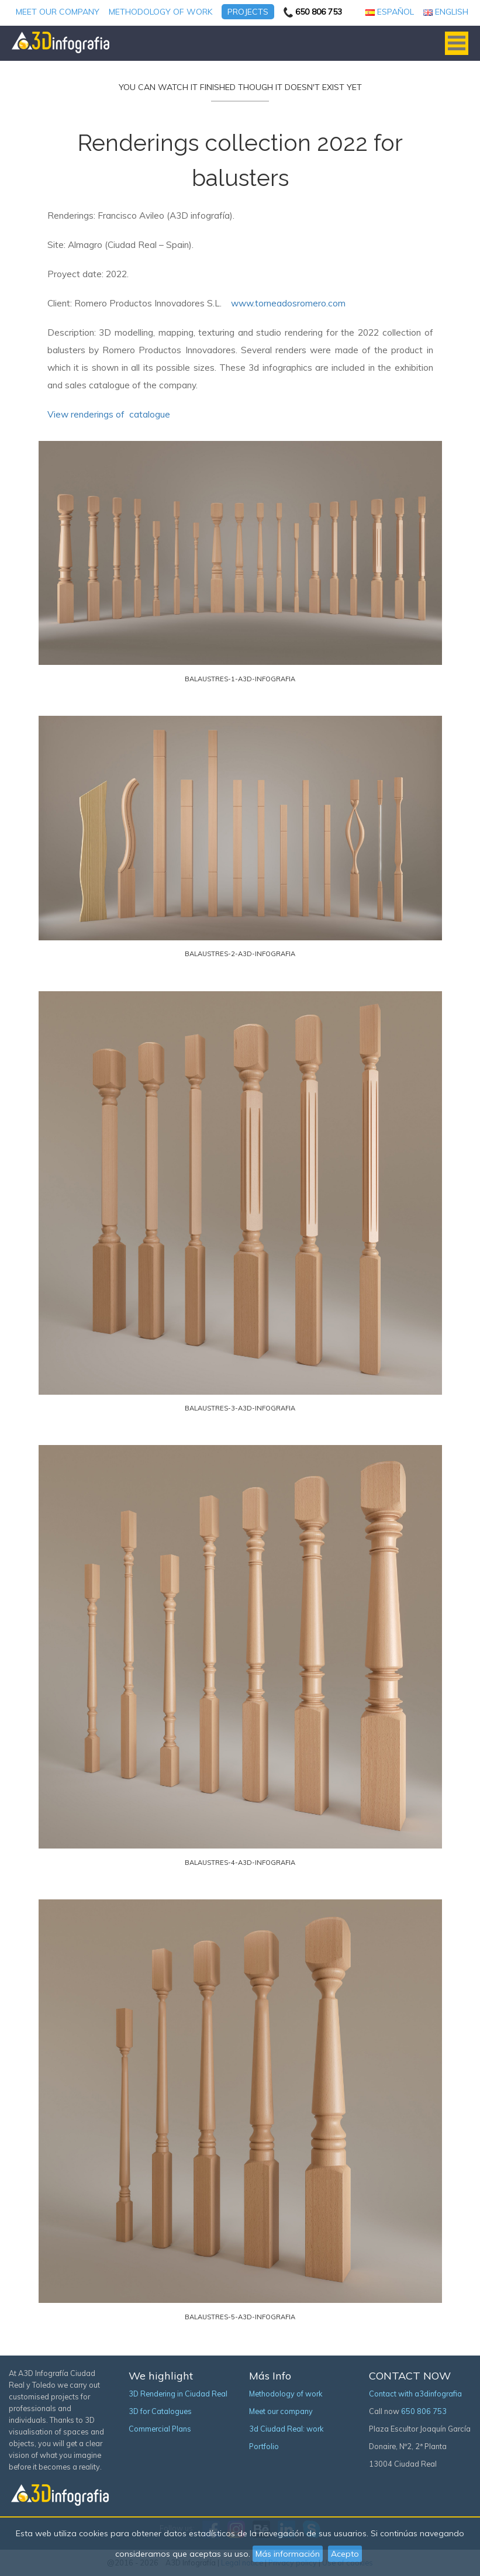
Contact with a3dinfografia (415, 2393)
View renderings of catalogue (108, 414)
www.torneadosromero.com (288, 303)
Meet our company (57, 11)
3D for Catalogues (160, 2411)
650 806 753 (424, 2411)
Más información (287, 2554)
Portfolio (264, 2446)
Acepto (345, 2554)
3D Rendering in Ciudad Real (178, 2393)
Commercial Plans (160, 2428)
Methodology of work (160, 11)
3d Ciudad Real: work (286, 2428)
